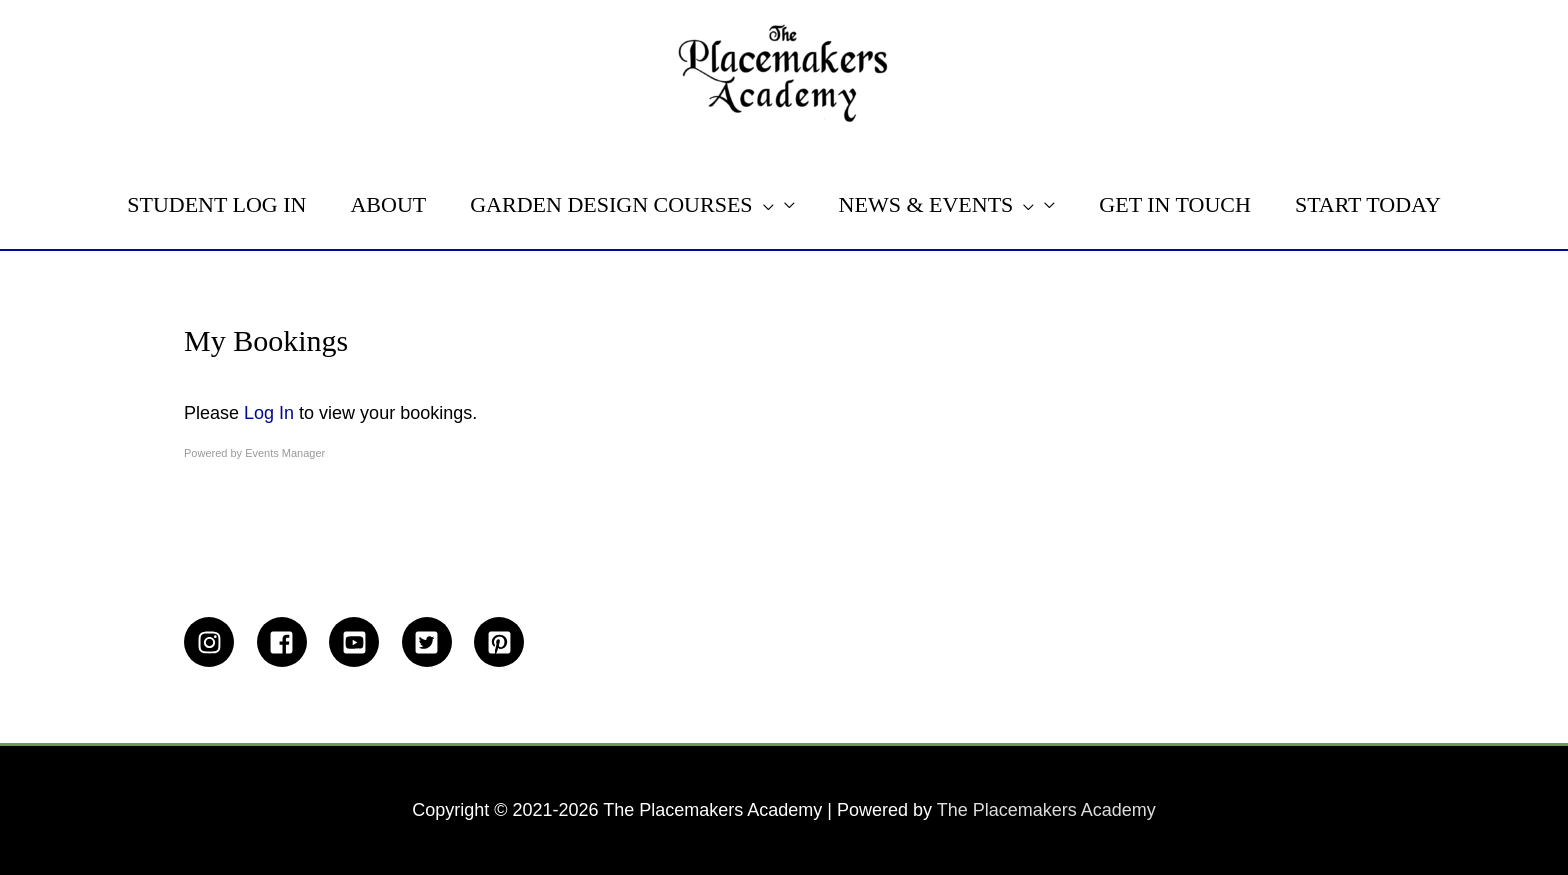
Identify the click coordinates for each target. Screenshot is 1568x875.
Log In (269, 413)
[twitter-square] (436, 642)
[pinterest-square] (503, 642)
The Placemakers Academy (1046, 810)
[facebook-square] (291, 642)
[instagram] (218, 642)
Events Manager (285, 453)
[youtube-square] (363, 642)
